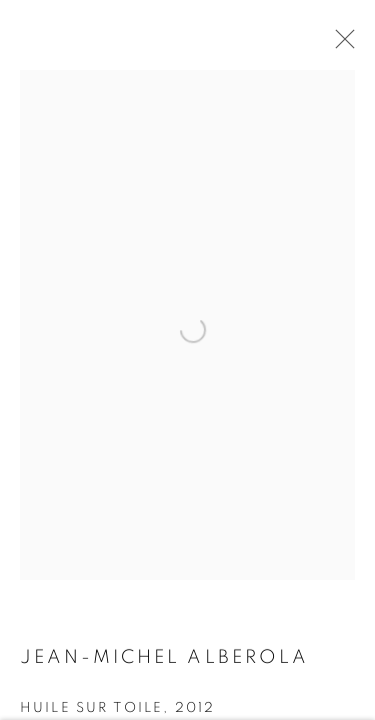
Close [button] (340, 45)
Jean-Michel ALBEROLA (164, 659)
